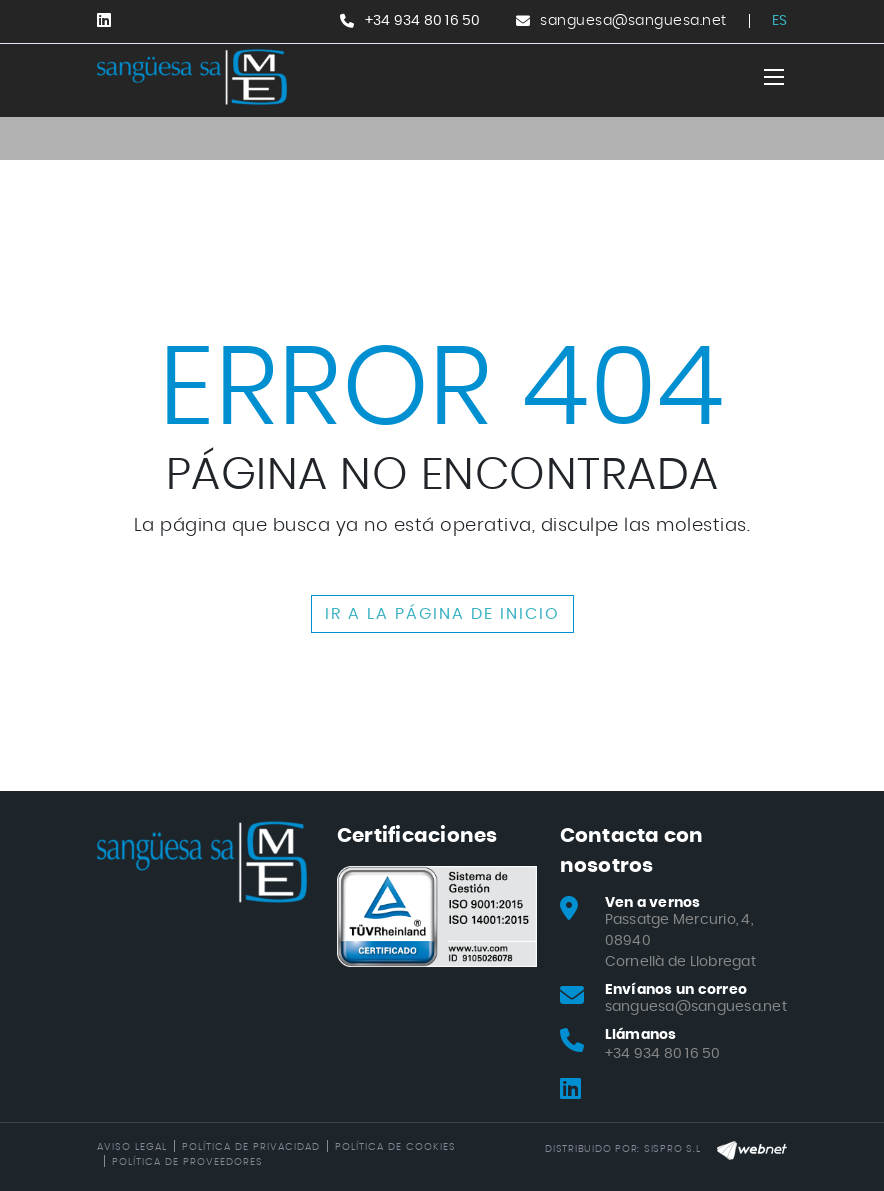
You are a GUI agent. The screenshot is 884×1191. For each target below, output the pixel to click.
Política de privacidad (251, 1147)
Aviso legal (132, 1147)
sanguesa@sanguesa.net (633, 21)
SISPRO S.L (672, 1149)
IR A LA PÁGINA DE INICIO (442, 614)
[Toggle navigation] (774, 77)
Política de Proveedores (187, 1162)
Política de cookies (395, 1147)
